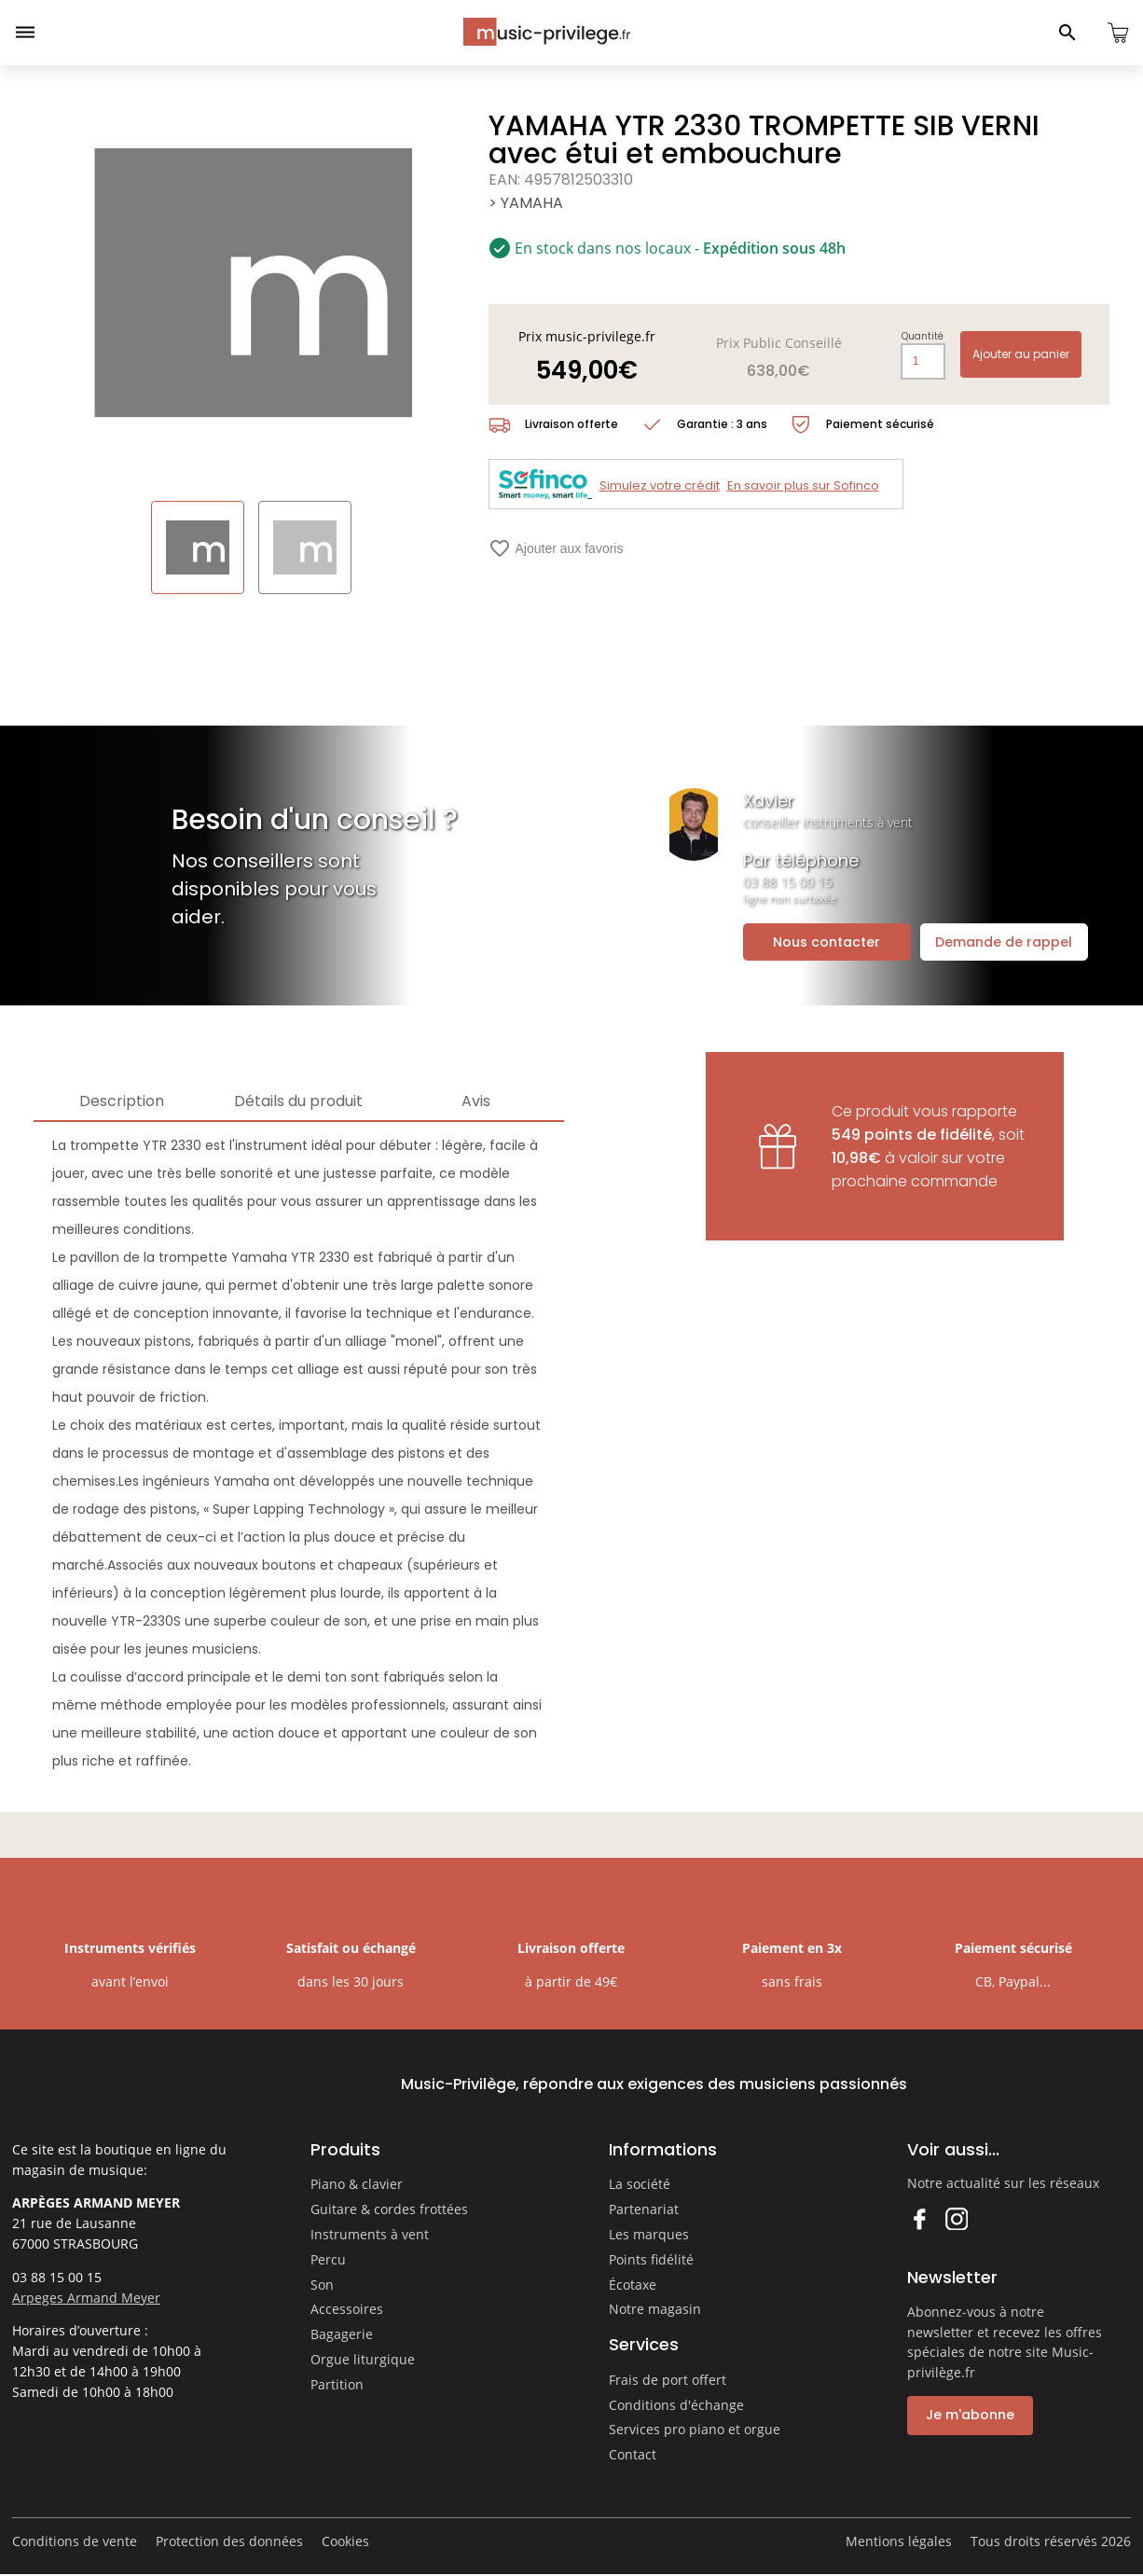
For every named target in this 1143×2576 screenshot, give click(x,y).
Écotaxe (632, 2284)
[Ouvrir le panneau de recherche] (1067, 32)
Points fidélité (651, 2259)
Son (322, 2284)
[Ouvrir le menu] (25, 32)
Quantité (922, 336)
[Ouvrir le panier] (1118, 32)
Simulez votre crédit (659, 485)
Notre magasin (655, 2309)
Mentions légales (899, 2541)
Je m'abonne (970, 2414)
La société (639, 2184)
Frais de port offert (667, 2380)
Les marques (649, 2234)
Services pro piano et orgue (694, 2429)
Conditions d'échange (676, 2405)
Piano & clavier (356, 2184)
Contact (632, 2454)
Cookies (345, 2541)
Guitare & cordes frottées (389, 2209)
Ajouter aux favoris (556, 548)
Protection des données (229, 2541)
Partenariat (644, 2209)
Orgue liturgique (362, 2359)
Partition (337, 2384)
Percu (328, 2259)
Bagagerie (341, 2334)
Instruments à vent (369, 2234)
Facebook (918, 2218)
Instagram (956, 2218)
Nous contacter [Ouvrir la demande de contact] (826, 942)
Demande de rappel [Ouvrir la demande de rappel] (1003, 942)
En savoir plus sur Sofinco (803, 485)
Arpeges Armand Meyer (86, 2297)
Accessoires (346, 2309)
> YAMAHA (526, 203)
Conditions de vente (74, 2541)
